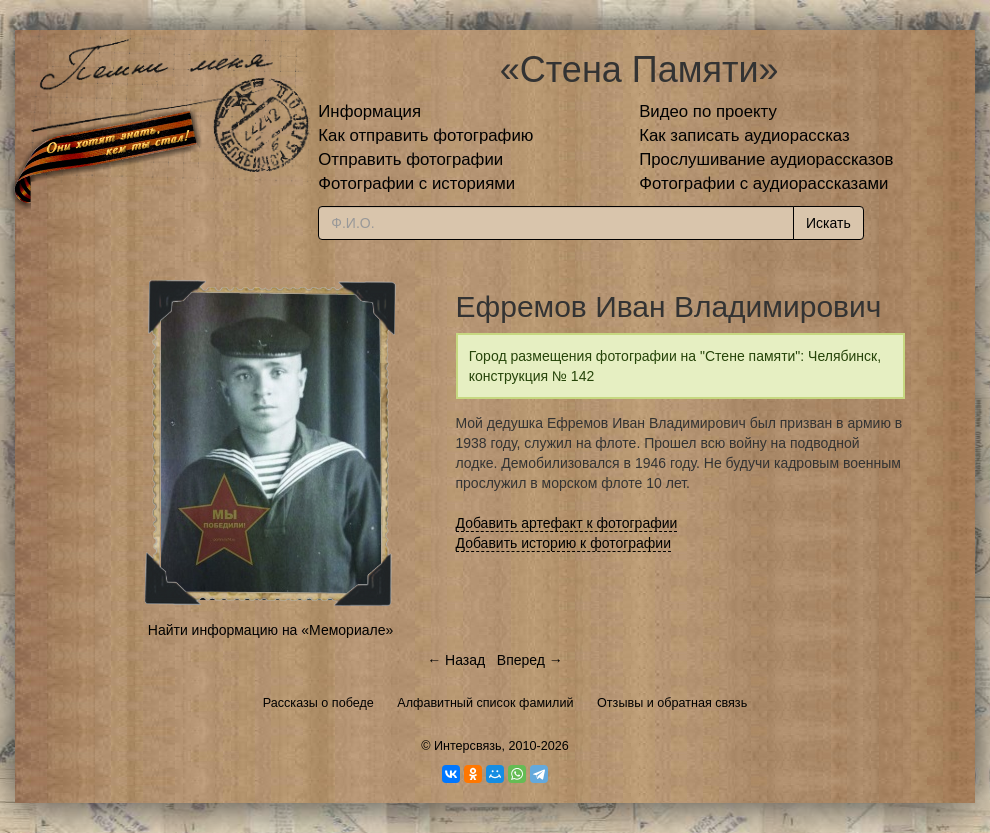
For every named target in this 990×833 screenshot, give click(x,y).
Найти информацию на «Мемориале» (270, 630)
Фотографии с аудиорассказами (763, 183)
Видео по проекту (708, 111)
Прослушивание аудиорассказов (766, 159)
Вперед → (530, 660)
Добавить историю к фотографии (564, 543)
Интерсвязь (468, 746)
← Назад (456, 660)
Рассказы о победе (318, 703)
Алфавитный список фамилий (485, 703)
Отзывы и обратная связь (672, 703)
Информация (369, 111)
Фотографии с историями (416, 183)
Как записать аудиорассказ (744, 135)
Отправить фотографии (410, 159)
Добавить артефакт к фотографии (567, 523)
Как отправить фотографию (425, 135)
